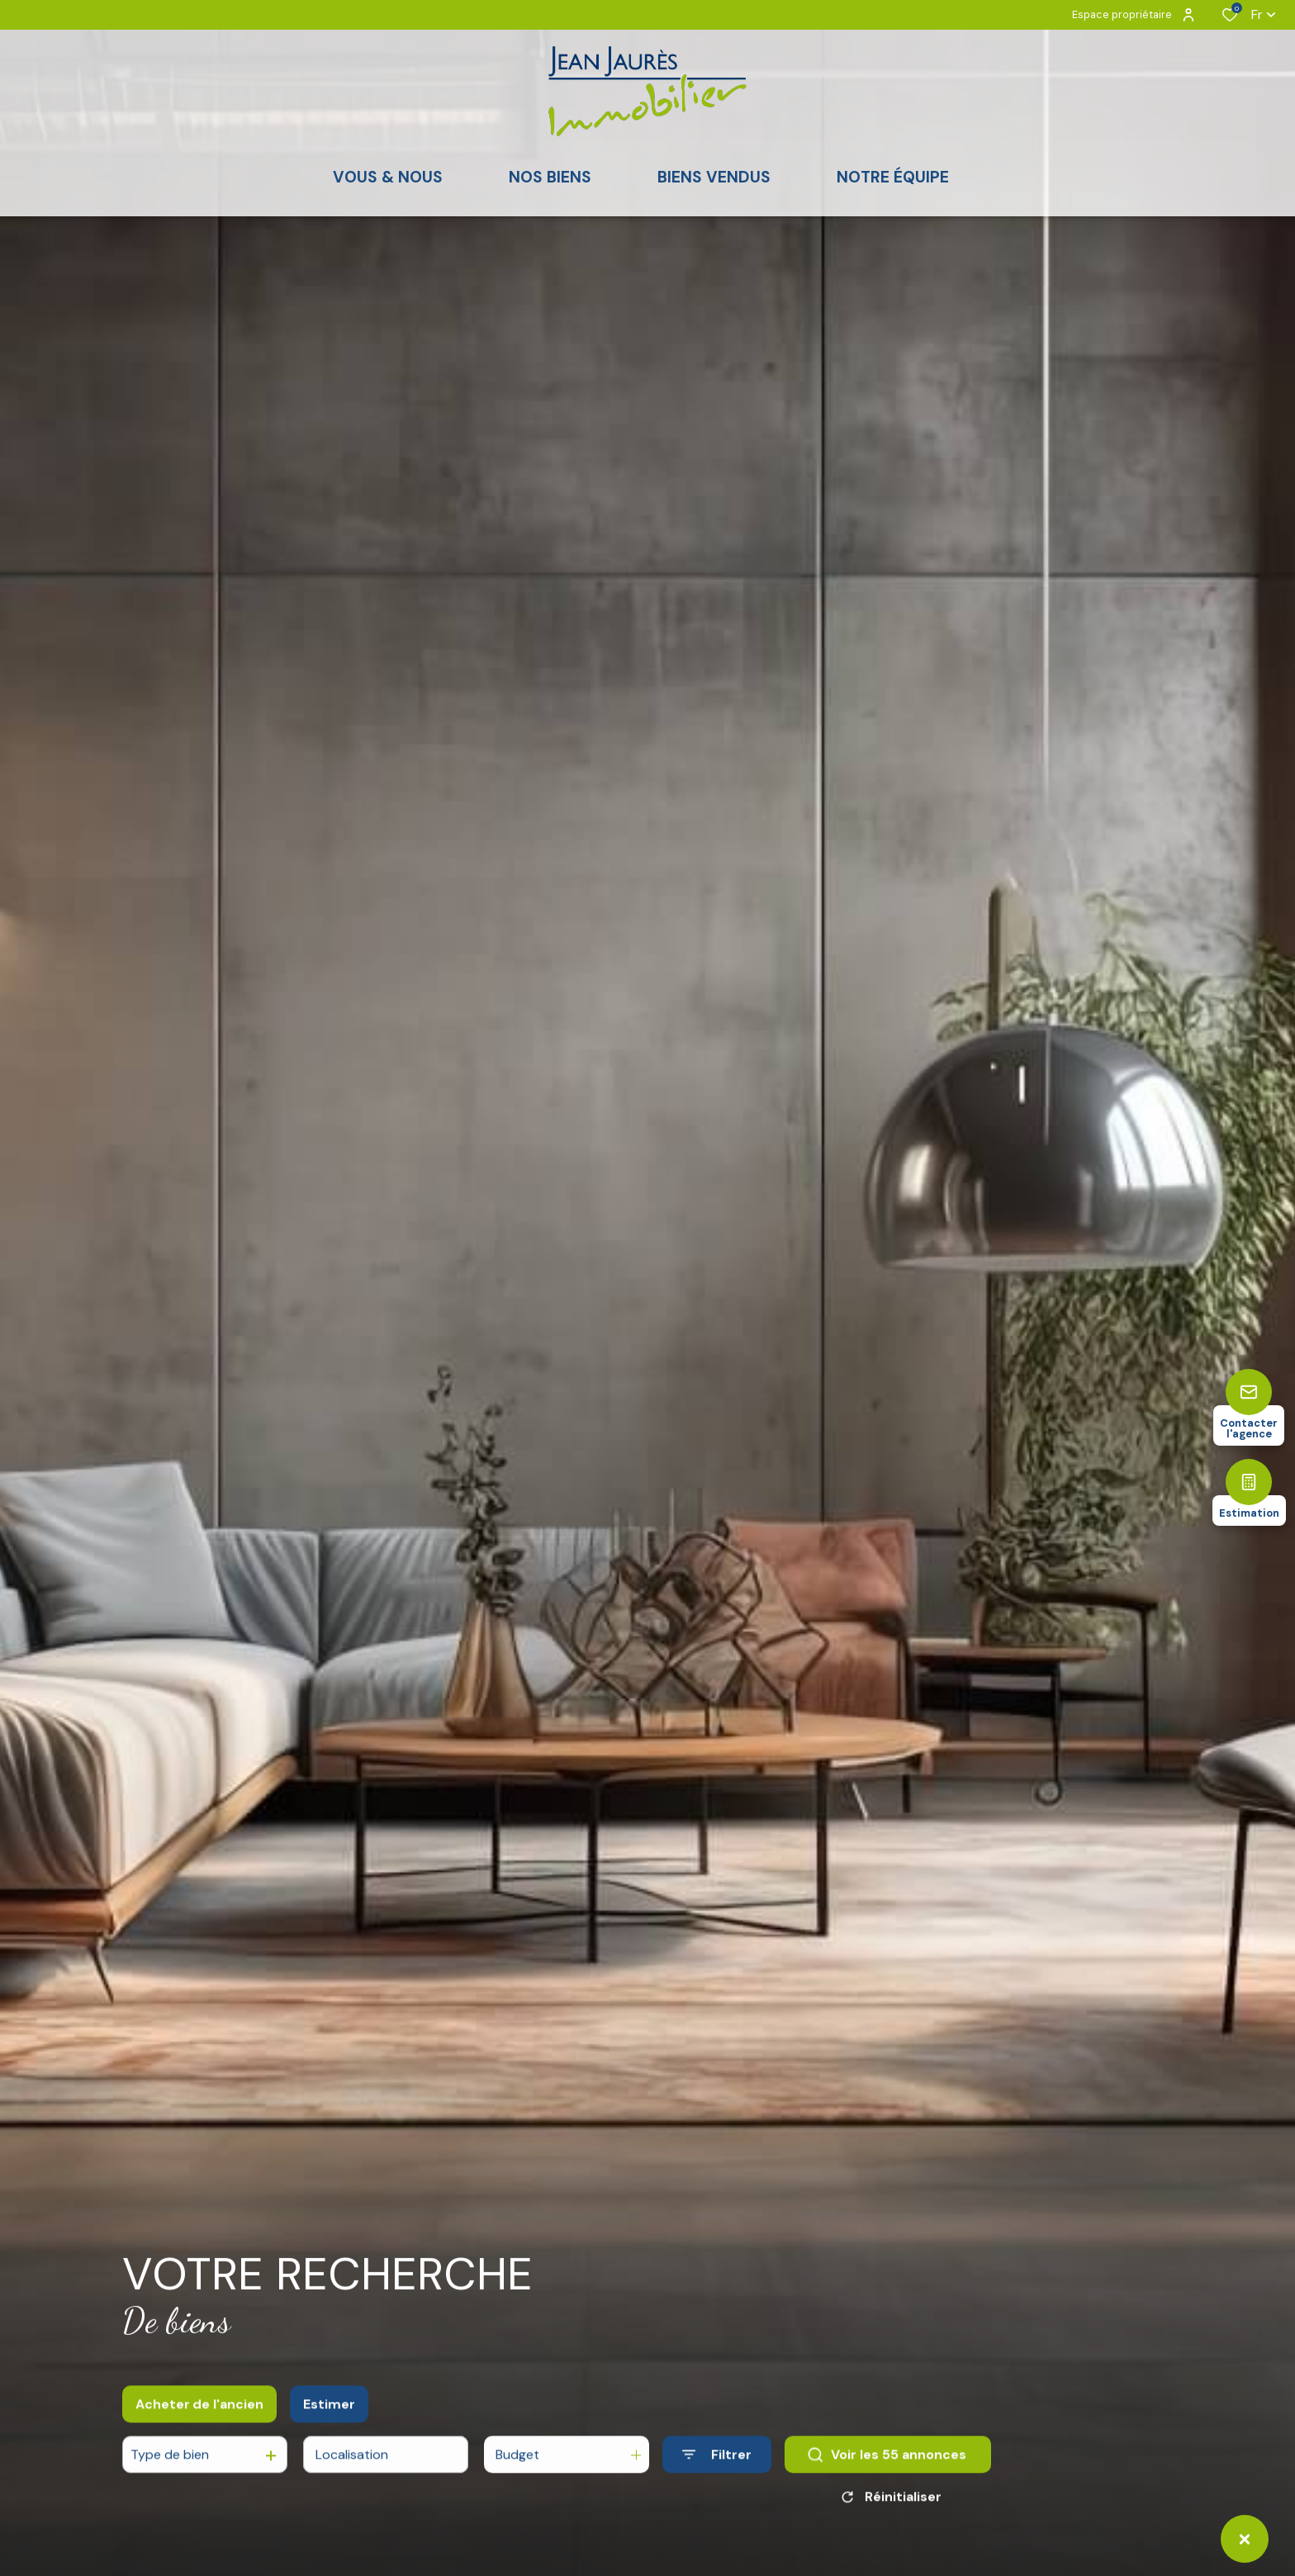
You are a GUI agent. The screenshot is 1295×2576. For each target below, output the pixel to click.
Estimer (329, 2423)
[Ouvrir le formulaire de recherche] (716, 2474)
